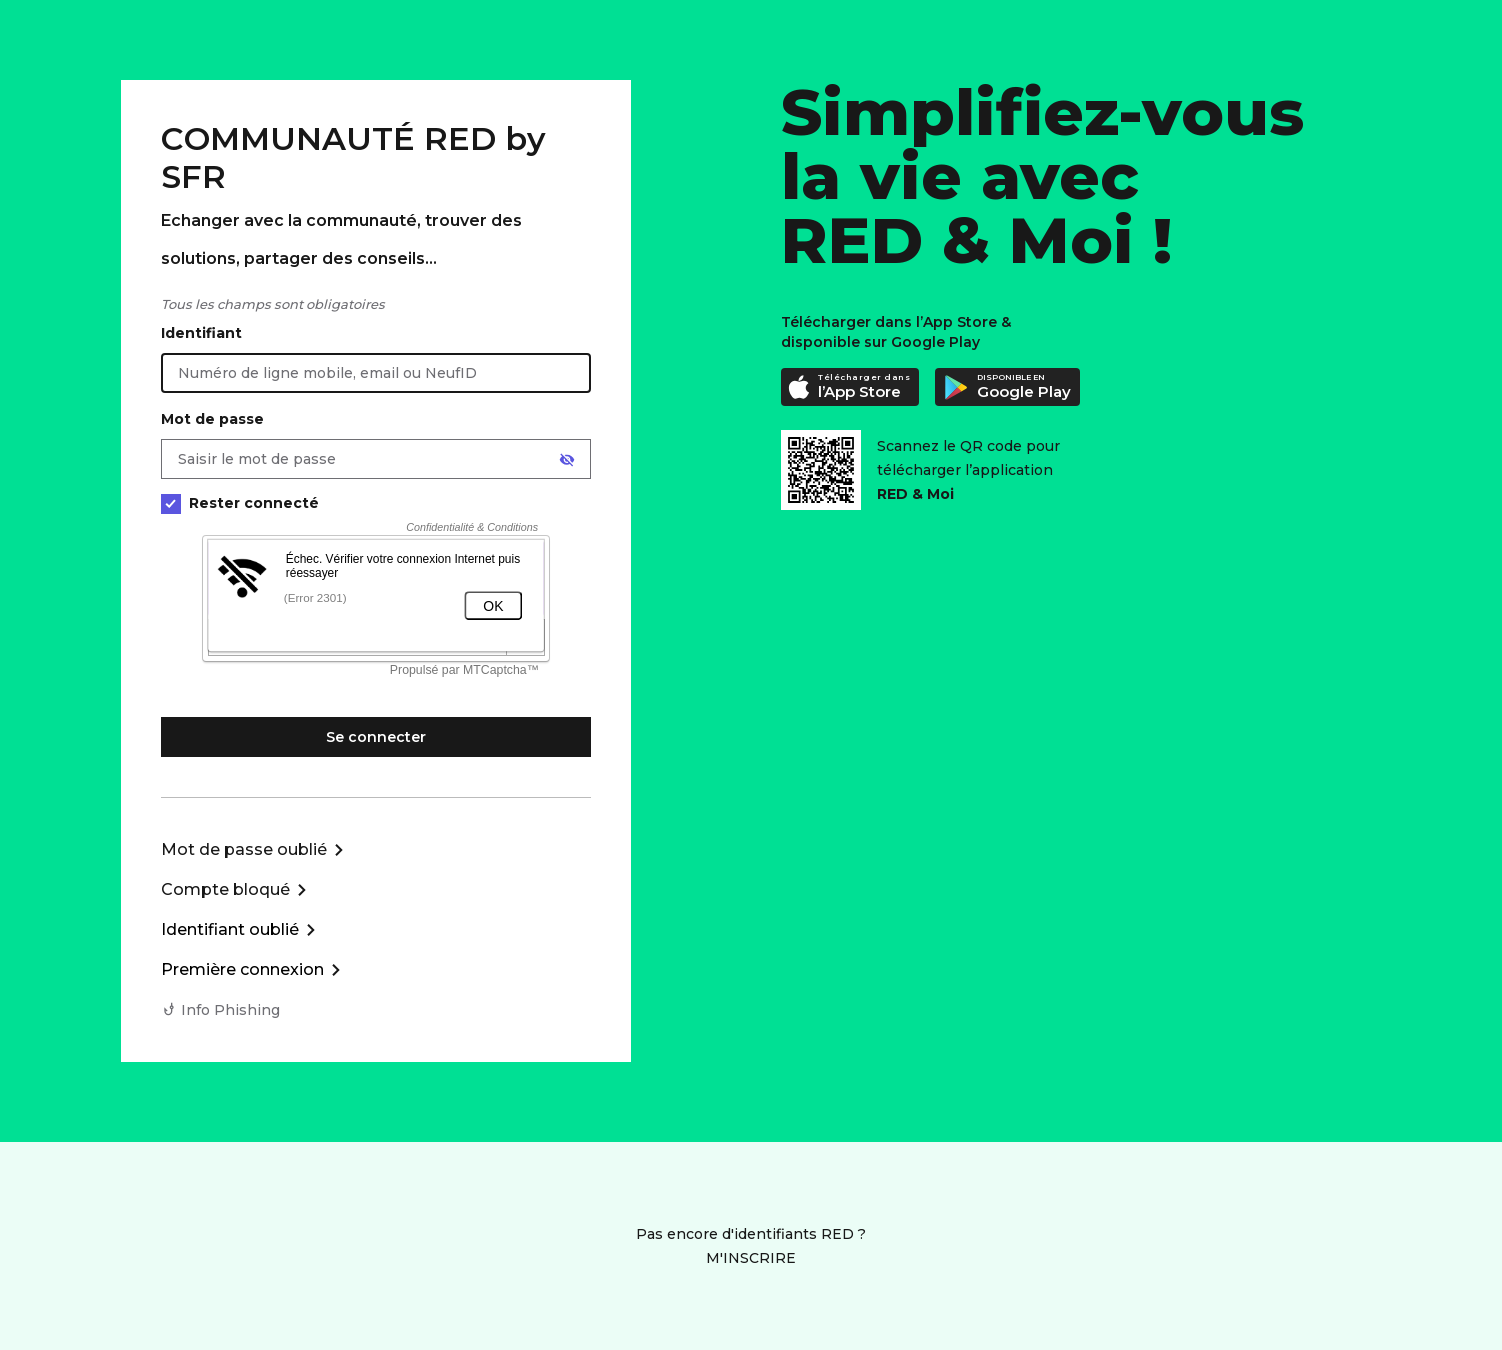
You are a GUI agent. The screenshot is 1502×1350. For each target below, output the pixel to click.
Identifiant (201, 333)
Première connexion (242, 969)
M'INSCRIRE (751, 1258)
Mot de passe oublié (244, 849)
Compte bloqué (225, 889)
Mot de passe (212, 419)
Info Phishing (230, 1010)
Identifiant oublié (230, 929)
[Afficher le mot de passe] (567, 460)
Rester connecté (240, 503)
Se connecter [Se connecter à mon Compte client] (376, 737)
